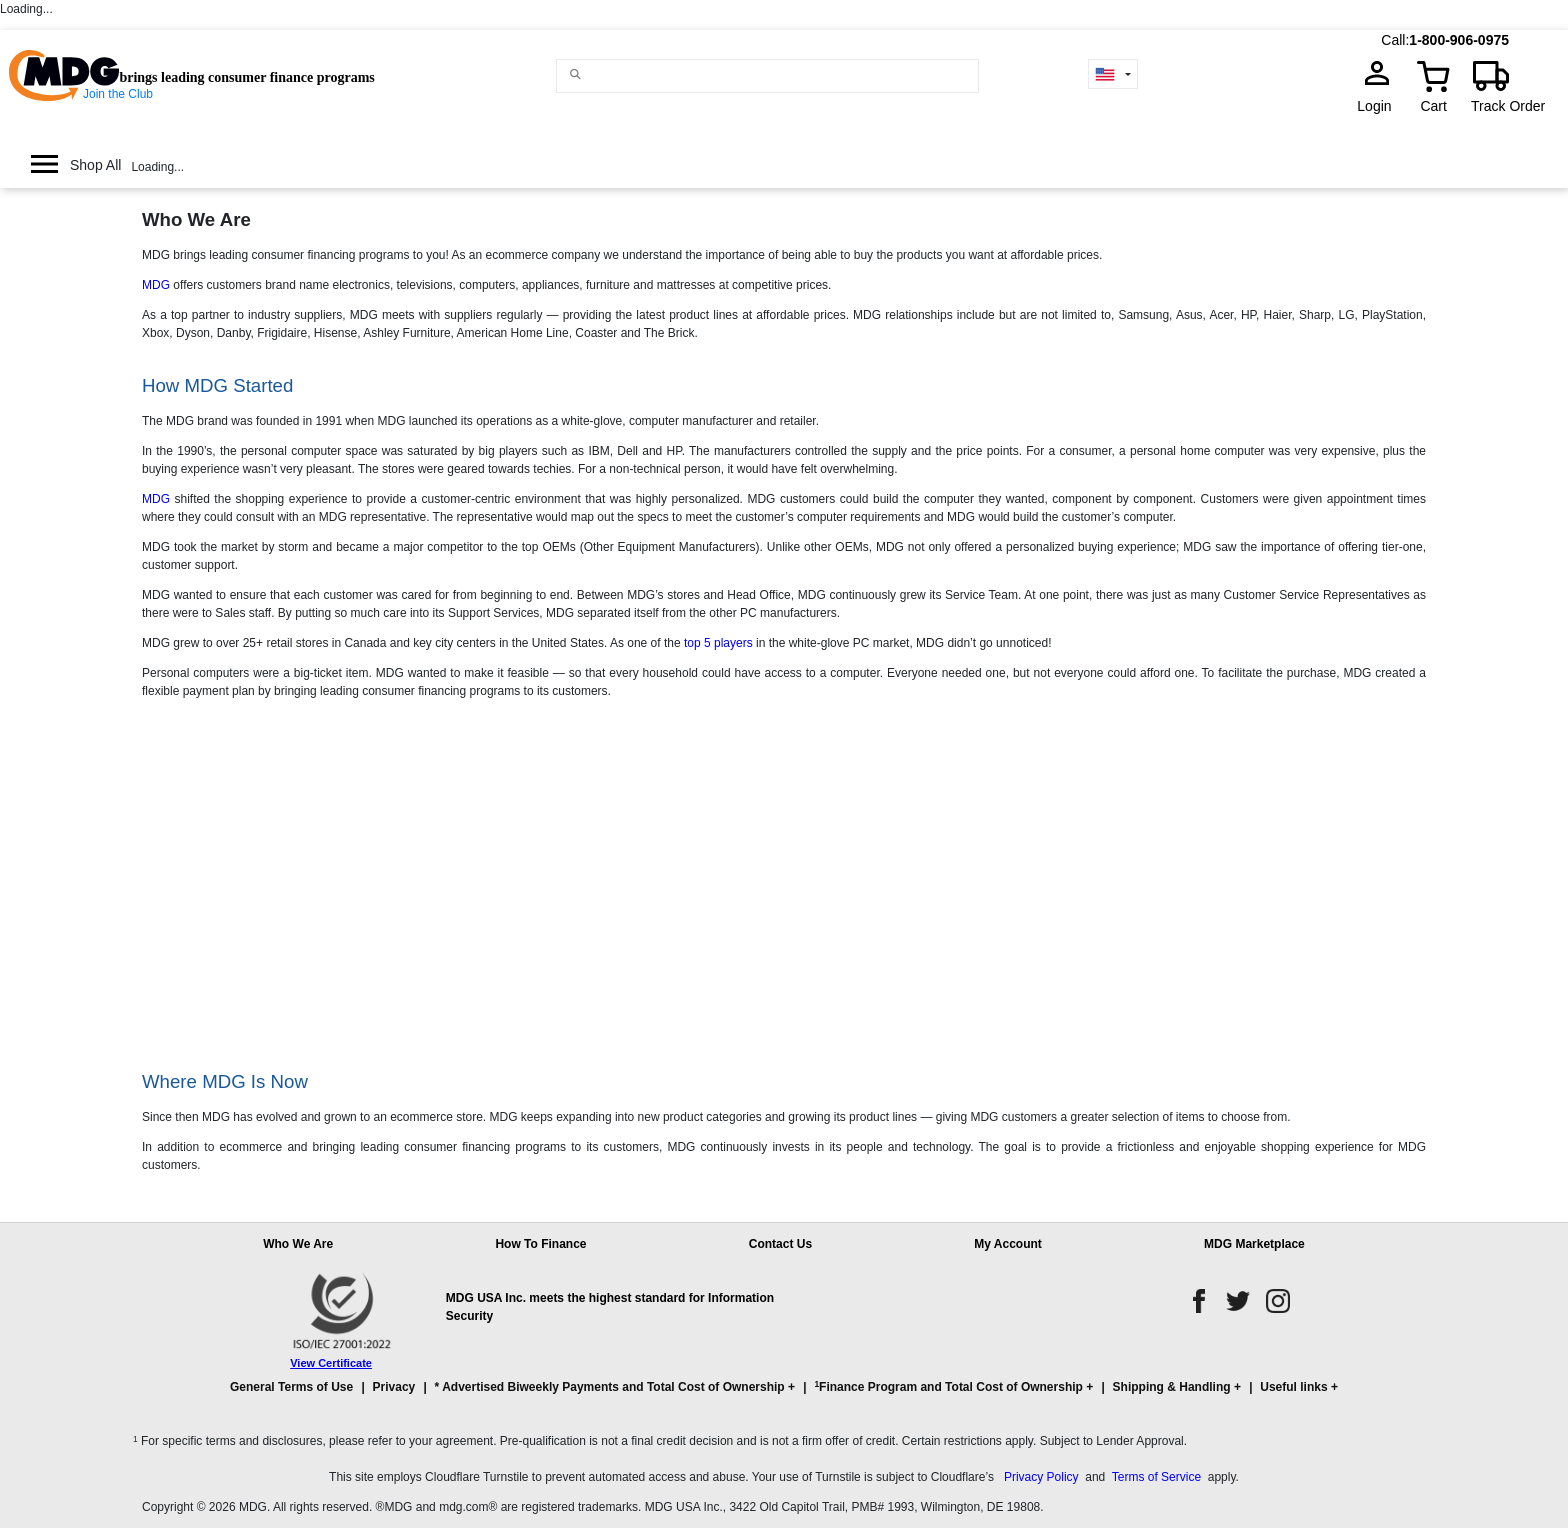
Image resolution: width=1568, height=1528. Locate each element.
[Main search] (576, 74)
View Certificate (331, 1363)
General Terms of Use (291, 1387)
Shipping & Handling (1172, 1387)
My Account (1008, 1244)
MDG (156, 285)
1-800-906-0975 (1459, 40)
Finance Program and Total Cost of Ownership (948, 1386)
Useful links (1293, 1387)
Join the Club (118, 94)
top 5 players (718, 643)
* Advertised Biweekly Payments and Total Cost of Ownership (610, 1387)
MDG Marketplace (1254, 1244)
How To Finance (540, 1244)
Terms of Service (1156, 1477)
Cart (1433, 106)
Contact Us (780, 1244)
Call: (1395, 40)
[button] (784, 1396)
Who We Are (298, 1244)
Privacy (394, 1387)
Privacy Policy (1041, 1477)
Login (1380, 106)
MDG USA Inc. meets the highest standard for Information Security (610, 1307)
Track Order (1508, 106)
